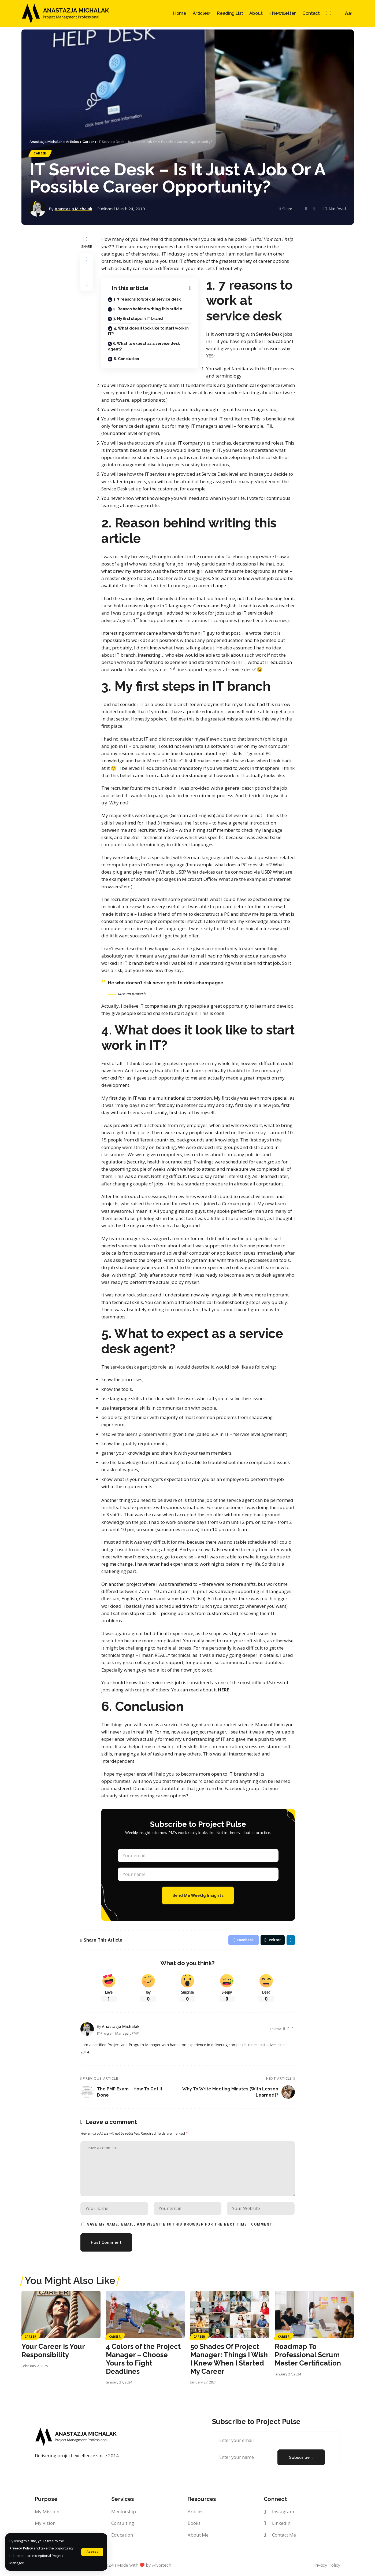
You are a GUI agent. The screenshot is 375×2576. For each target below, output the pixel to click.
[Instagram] (326, 13)
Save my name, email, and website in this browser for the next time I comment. (180, 2226)
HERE (224, 1690)
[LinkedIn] (331, 13)
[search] (338, 13)
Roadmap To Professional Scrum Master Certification (308, 2357)
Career (40, 153)
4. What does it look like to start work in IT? (148, 331)
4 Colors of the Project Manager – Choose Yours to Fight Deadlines (143, 2361)
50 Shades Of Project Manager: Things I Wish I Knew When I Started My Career (229, 2361)
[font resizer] (348, 13)
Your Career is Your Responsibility (53, 2353)
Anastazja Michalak (73, 209)
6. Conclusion (126, 359)
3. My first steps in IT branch (139, 319)
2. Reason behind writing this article (147, 309)
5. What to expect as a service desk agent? (144, 347)
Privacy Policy (21, 2548)
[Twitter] (284, 2030)
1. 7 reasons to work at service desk (147, 299)
